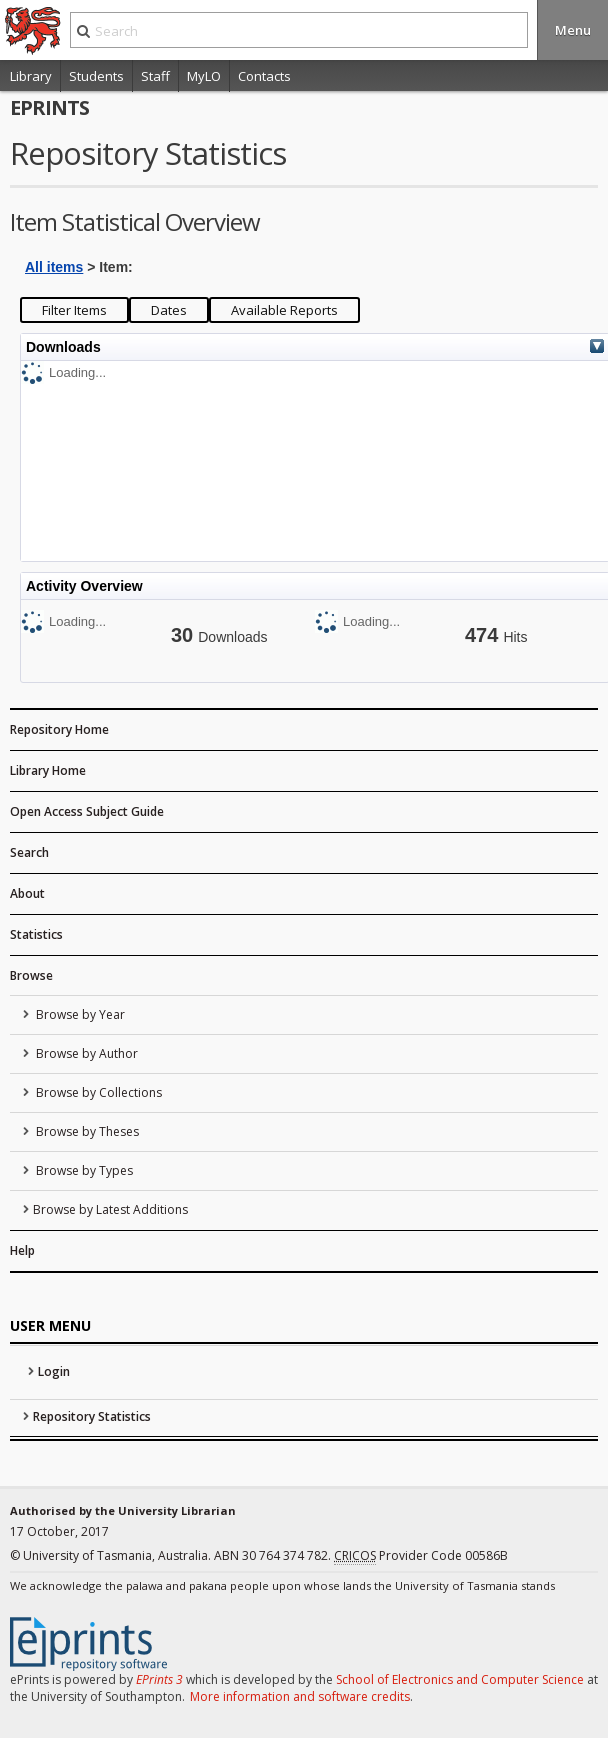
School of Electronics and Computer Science (460, 1679)
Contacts (264, 76)
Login (54, 1371)
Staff (155, 76)
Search (29, 852)
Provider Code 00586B (421, 1556)
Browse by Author (85, 1053)
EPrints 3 (159, 1679)
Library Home (48, 770)
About (27, 893)
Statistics (36, 934)
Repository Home (59, 729)
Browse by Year (79, 1014)
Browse (31, 975)
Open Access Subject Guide (87, 811)
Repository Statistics (92, 1416)
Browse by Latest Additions (110, 1209)
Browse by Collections (97, 1092)
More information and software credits (300, 1696)
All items (54, 267)
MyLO (204, 76)
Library (31, 76)
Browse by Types (83, 1170)
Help (22, 1250)
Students (96, 76)
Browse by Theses (86, 1131)
